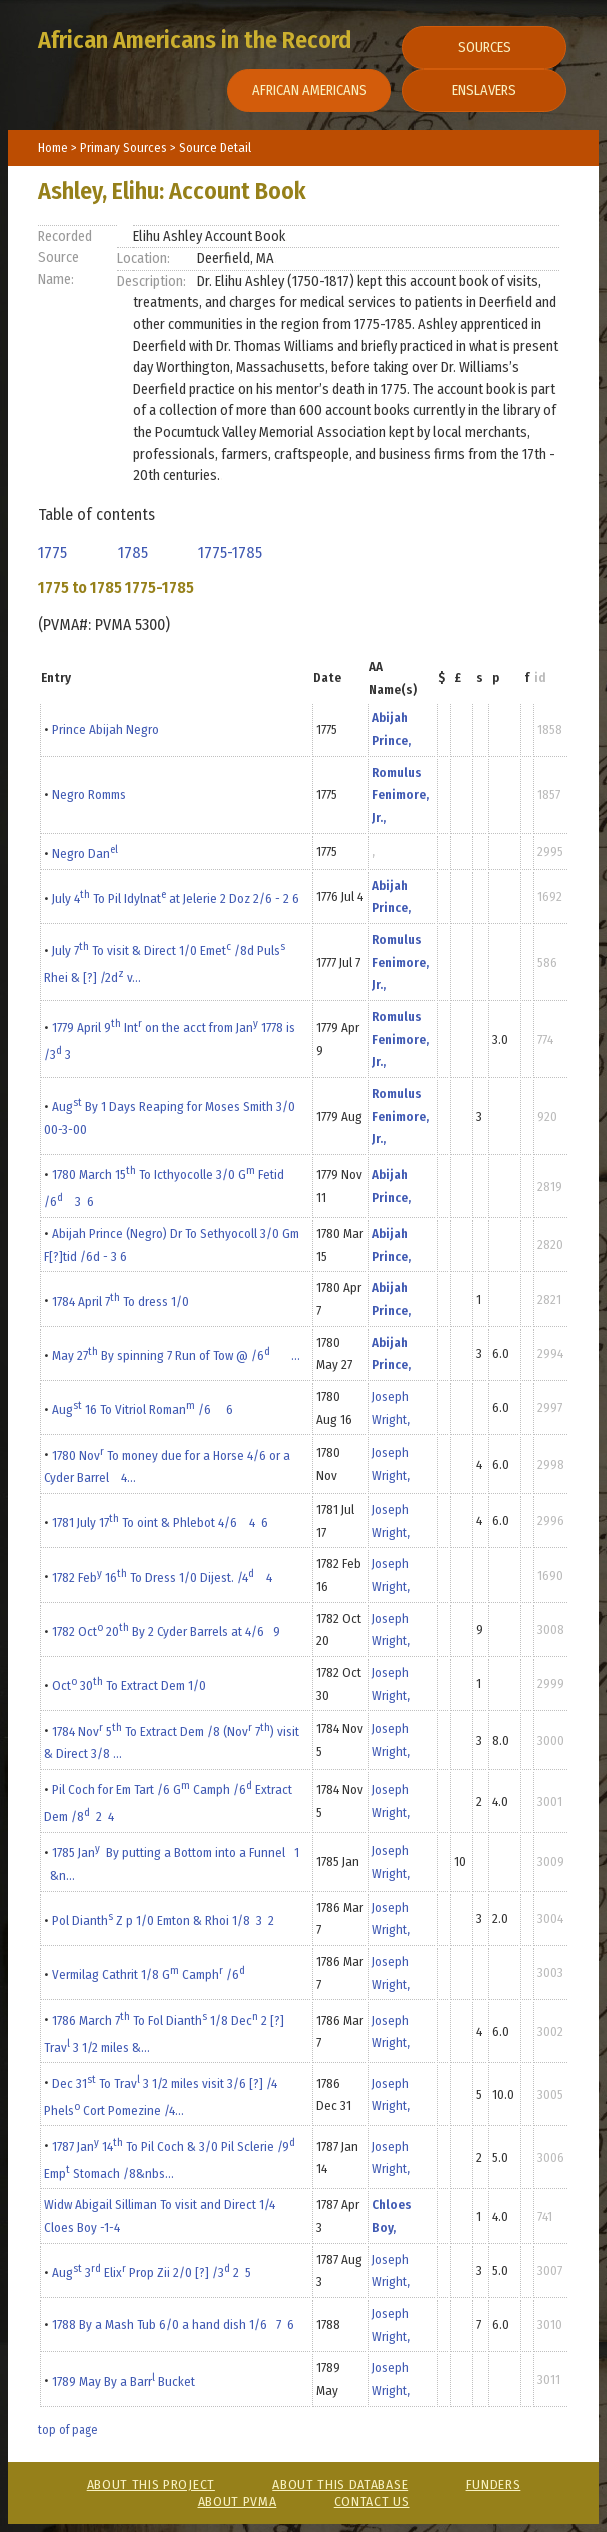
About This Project (151, 2484)
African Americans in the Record (194, 40)
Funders (493, 2484)
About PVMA (237, 2501)
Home (53, 147)
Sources (484, 47)
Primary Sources (125, 147)
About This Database (340, 2484)
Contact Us (372, 2501)
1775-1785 (234, 552)
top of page (67, 2430)
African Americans (309, 90)
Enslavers (484, 90)
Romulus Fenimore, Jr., (400, 795)
